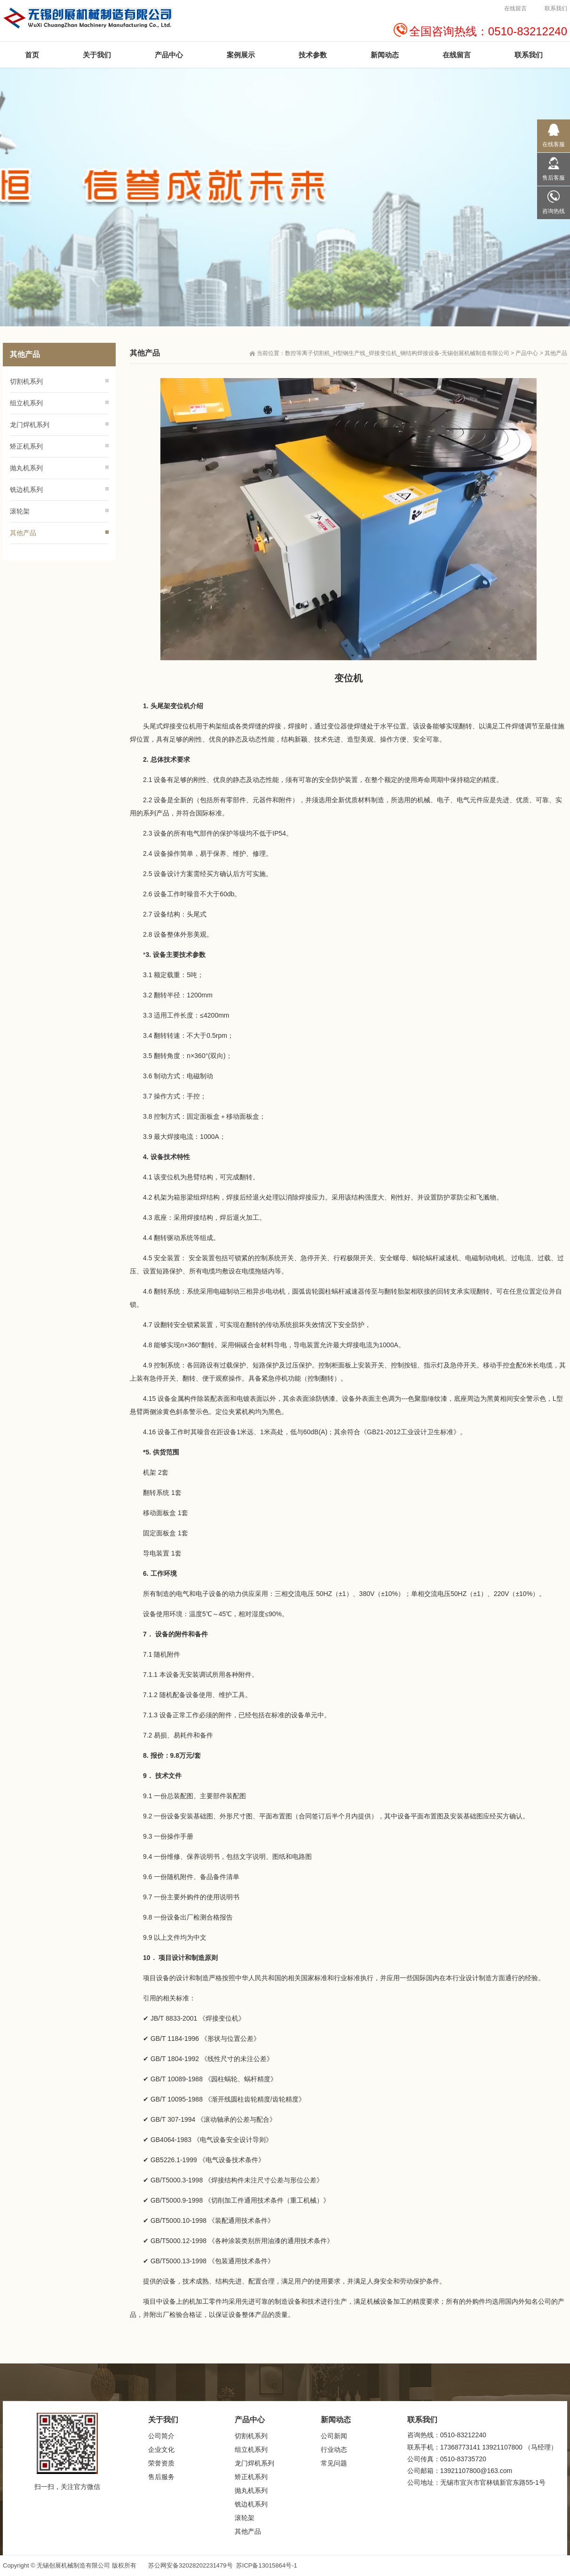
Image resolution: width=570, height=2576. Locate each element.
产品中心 (526, 353)
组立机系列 (26, 403)
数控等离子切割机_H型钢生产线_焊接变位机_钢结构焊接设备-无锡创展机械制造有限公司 (397, 353)
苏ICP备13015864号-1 (266, 2565)
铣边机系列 (26, 489)
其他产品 (556, 353)
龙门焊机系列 (29, 424)
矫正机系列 (26, 446)
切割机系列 (26, 381)
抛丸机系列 (26, 468)
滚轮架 (20, 511)
